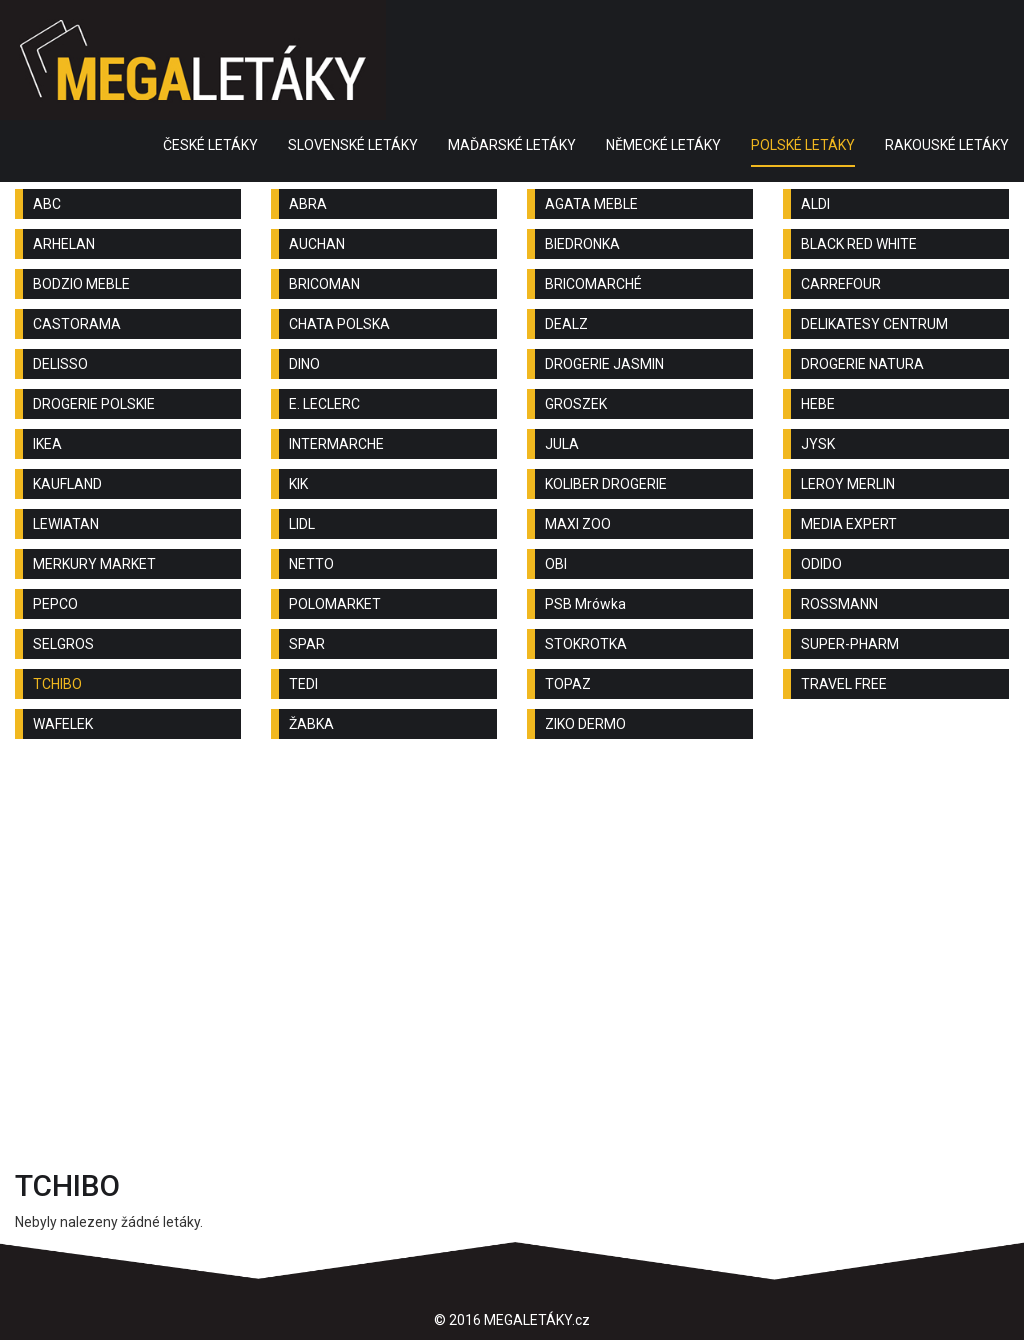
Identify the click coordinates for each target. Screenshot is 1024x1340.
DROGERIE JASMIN (604, 364)
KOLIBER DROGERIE (606, 484)
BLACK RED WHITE (859, 244)
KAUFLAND (67, 484)
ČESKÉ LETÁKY (210, 145)
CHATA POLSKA (339, 324)
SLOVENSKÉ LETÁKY (353, 145)
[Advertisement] (512, 914)
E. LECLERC (324, 404)
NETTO (311, 564)
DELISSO (60, 364)
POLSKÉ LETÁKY (803, 145)
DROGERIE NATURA (862, 364)
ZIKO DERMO (585, 724)
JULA (562, 444)
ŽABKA (311, 724)
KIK (298, 484)
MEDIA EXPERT (849, 524)
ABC (47, 204)
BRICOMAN (324, 284)
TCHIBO (57, 684)
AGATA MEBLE (591, 204)
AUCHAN (317, 244)
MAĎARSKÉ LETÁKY (512, 145)
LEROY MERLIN (848, 484)
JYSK (818, 444)
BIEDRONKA (582, 244)
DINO (304, 364)
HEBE (818, 404)
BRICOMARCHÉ (593, 284)
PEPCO (55, 604)
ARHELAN (64, 244)
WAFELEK (63, 724)
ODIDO (821, 564)
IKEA (47, 444)
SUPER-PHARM (850, 644)
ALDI (815, 204)
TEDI (303, 684)
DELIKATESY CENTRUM (874, 324)
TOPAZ (568, 684)
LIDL (302, 524)
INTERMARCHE (336, 444)
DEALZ (566, 324)
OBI (556, 564)
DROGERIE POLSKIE (94, 404)
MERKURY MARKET (94, 564)
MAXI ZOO (578, 524)
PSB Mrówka (585, 604)
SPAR (307, 644)
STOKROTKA (586, 644)
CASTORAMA (77, 324)
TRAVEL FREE (844, 684)
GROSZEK (576, 404)
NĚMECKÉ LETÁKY (663, 145)
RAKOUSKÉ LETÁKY (947, 145)
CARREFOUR (841, 284)
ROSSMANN (839, 604)
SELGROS (63, 644)
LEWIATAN (66, 524)
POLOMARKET (335, 604)
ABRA (308, 204)
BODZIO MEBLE (81, 284)
